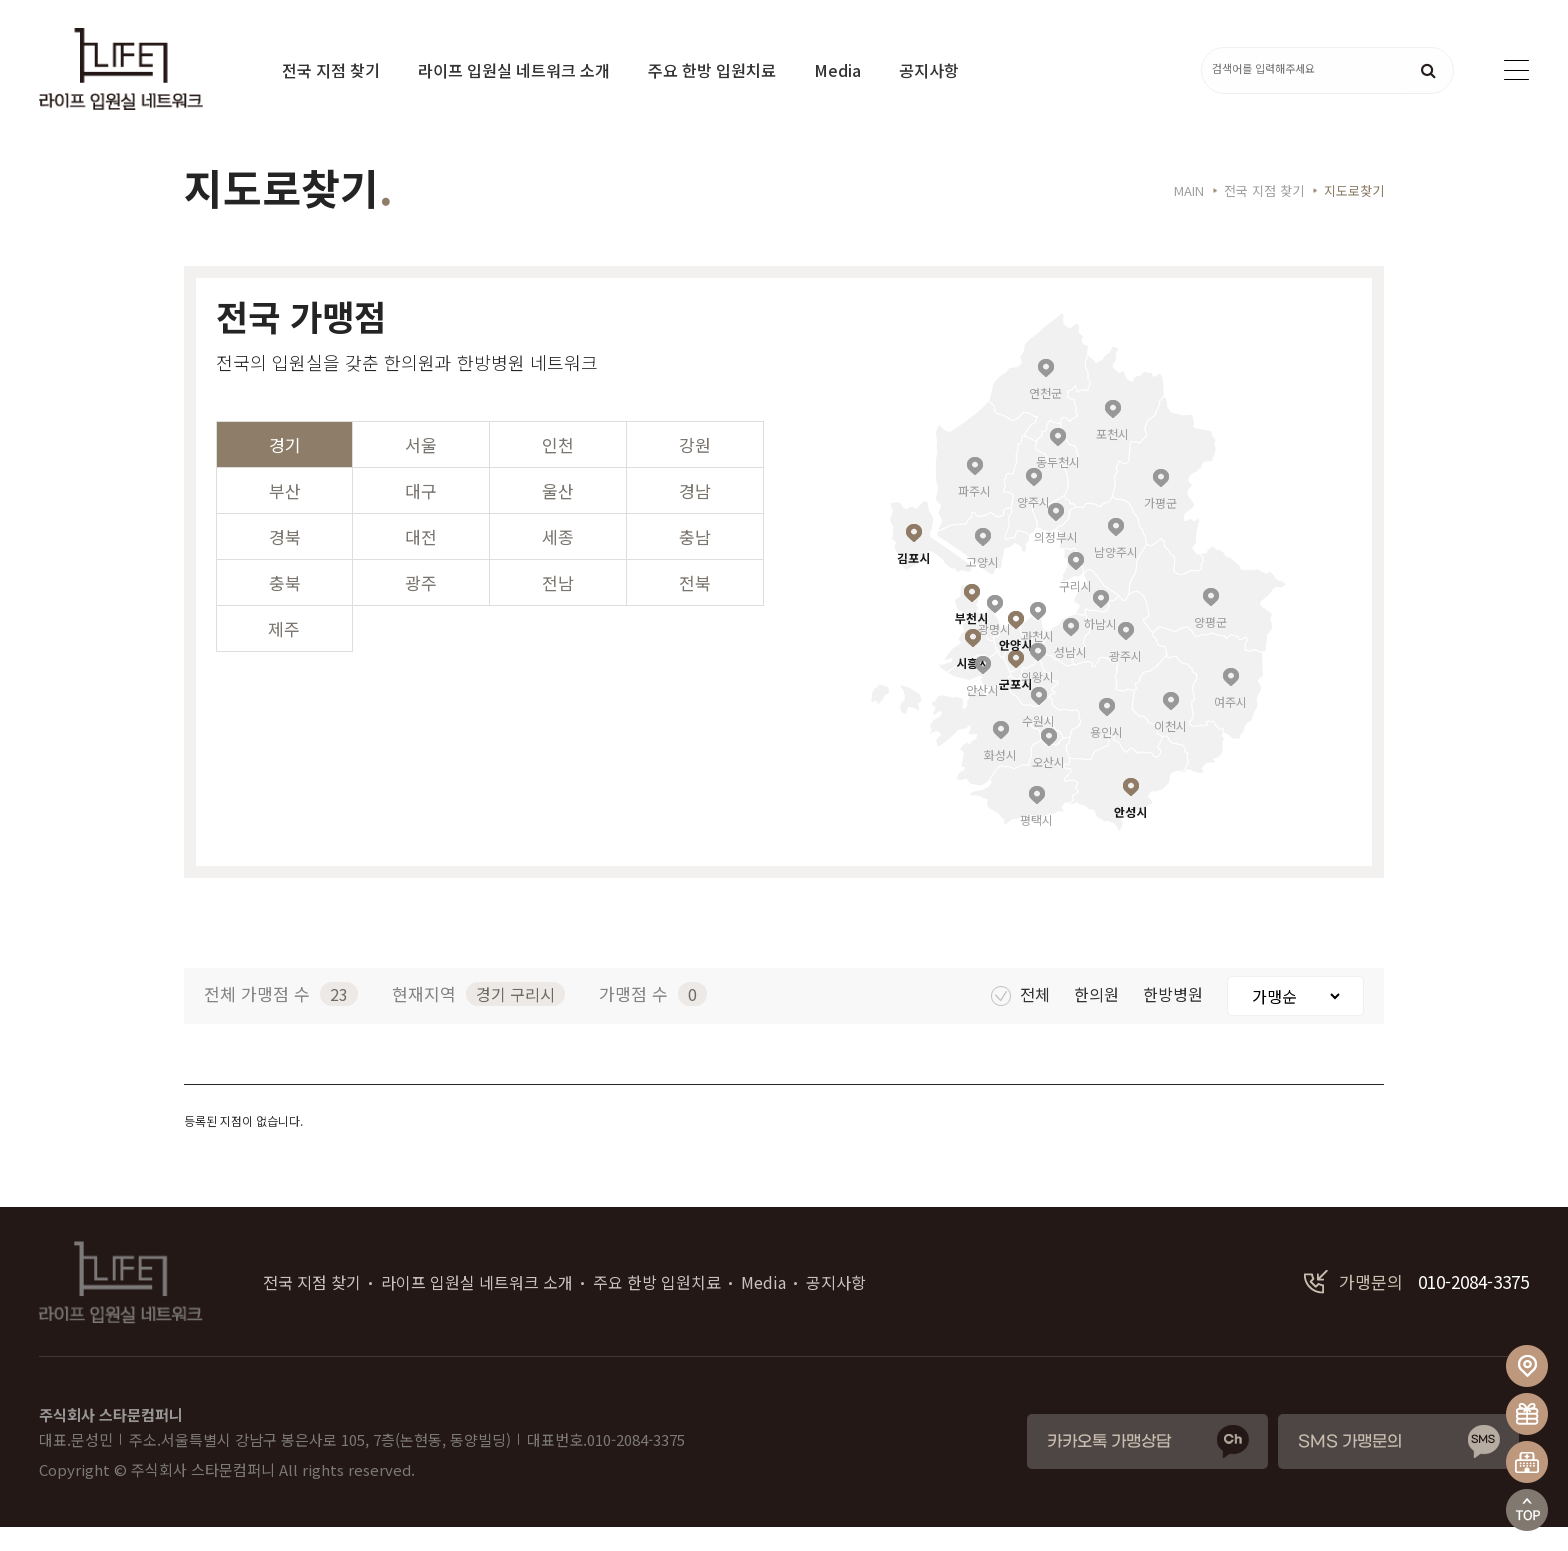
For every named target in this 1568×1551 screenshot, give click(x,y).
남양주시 (1116, 574)
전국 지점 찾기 (331, 70)
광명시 (994, 651)
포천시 (1112, 456)
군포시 (1015, 706)
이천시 (1170, 748)
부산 (285, 514)
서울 (421, 468)
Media (837, 70)
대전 (421, 560)
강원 (695, 468)
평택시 (1036, 842)
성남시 (1070, 674)
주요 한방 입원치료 (712, 70)
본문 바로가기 (0, 0)
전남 (558, 606)
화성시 (1000, 777)
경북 (285, 560)
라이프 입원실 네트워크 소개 (514, 70)
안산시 (982, 712)
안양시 (1015, 667)
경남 (695, 514)
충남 (695, 560)
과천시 (1037, 658)
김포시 (913, 580)
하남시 (1100, 646)
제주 (284, 652)
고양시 (982, 584)
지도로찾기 (1354, 214)
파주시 (974, 513)
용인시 (1106, 754)
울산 (558, 514)
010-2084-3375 (1416, 1306)
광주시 (1125, 678)
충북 (285, 606)
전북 (695, 606)
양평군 (1210, 644)
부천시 (971, 640)
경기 (285, 468)
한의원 (1098, 1018)
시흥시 (972, 685)
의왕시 (1037, 699)
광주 (421, 606)
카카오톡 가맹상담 (1109, 1466)
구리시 (1075, 608)
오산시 (1048, 784)
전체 (1022, 1018)
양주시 (1033, 524)
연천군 (1045, 415)
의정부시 (1056, 559)
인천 (558, 468)
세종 (558, 560)
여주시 (1230, 724)
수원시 (1038, 743)
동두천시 (1058, 484)
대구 (421, 514)
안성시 (1130, 834)
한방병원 (1175, 1018)
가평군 (1160, 525)
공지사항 (929, 70)
